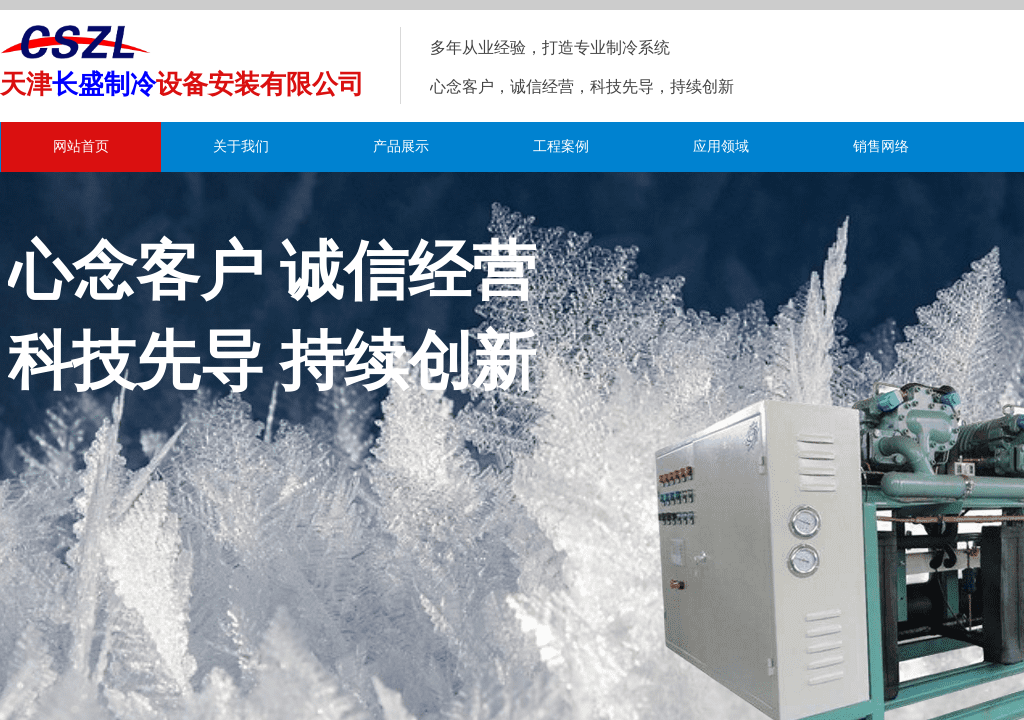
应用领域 (721, 146)
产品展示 (401, 146)
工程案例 (561, 146)
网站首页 (81, 146)
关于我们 (241, 146)
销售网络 (881, 146)
